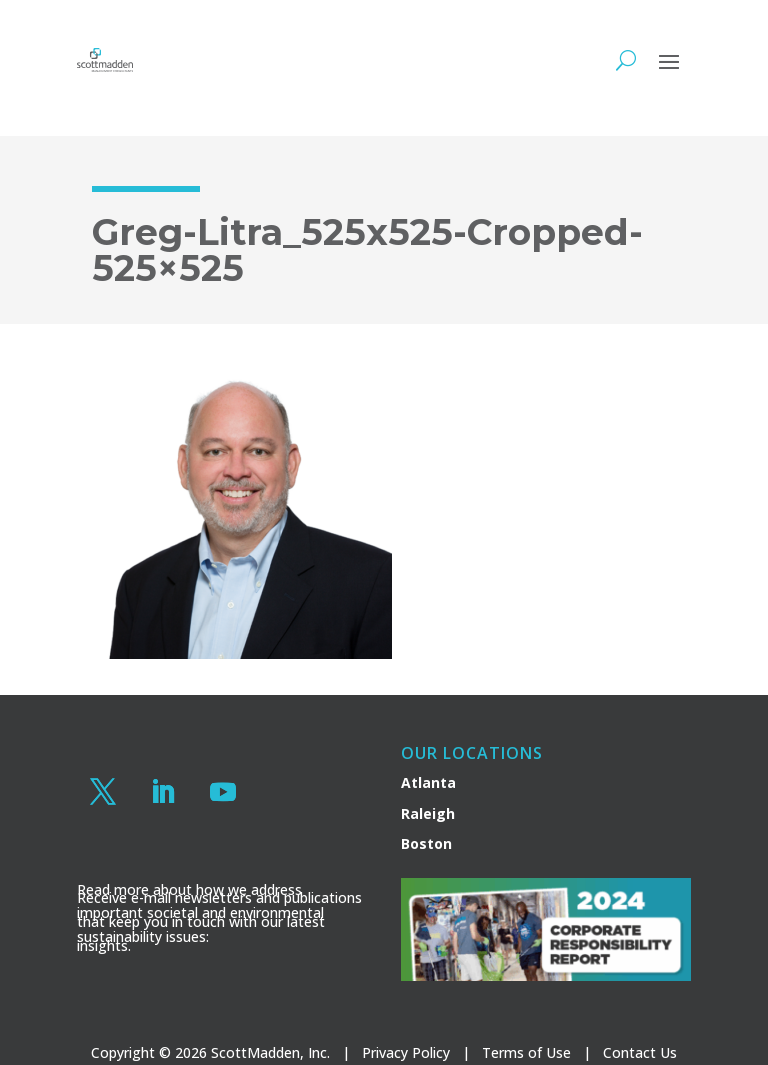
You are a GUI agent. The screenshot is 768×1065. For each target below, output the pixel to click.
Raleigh (428, 813)
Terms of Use (526, 1052)
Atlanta (428, 782)
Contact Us (640, 1052)
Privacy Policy (406, 1052)
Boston (426, 843)
